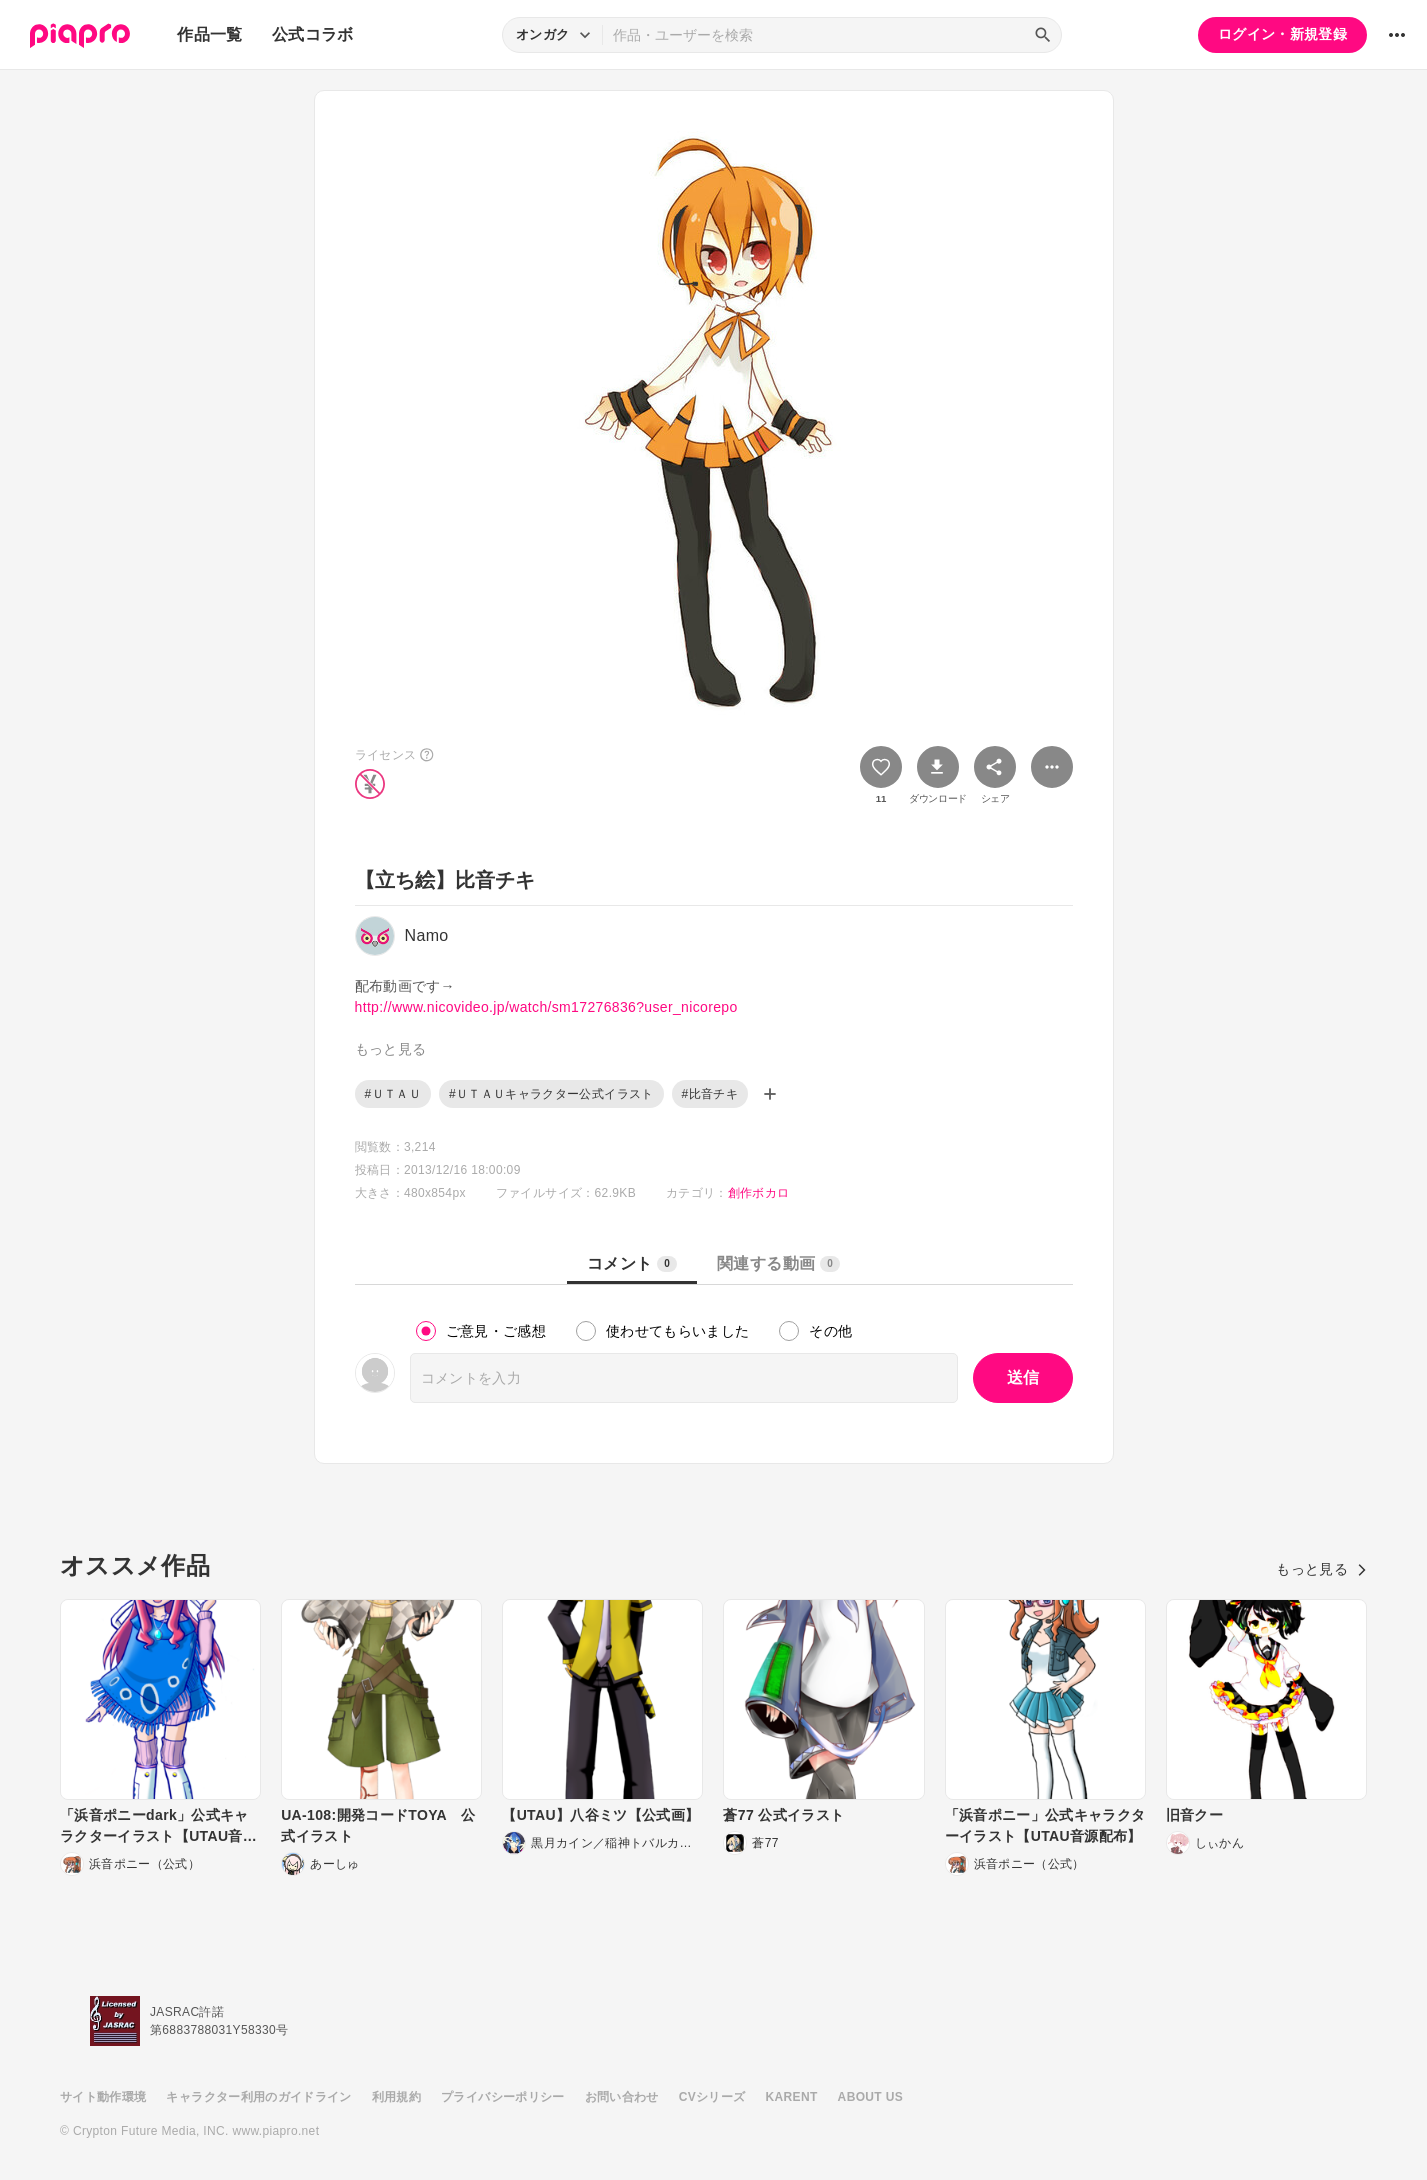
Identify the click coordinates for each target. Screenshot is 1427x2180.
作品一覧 (209, 34)
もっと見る (1321, 1569)
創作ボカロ (759, 1193)
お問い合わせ (622, 2097)
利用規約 (396, 2097)
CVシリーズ (712, 2097)
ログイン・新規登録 (1282, 34)
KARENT (792, 2097)
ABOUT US (870, 2097)
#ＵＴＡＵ (393, 1094)
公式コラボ (313, 34)
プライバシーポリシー (503, 2097)
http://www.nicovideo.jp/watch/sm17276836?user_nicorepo (546, 1007)
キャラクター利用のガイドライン (258, 2097)
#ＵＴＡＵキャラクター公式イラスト (551, 1094)
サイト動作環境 (103, 2097)
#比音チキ (710, 1094)
